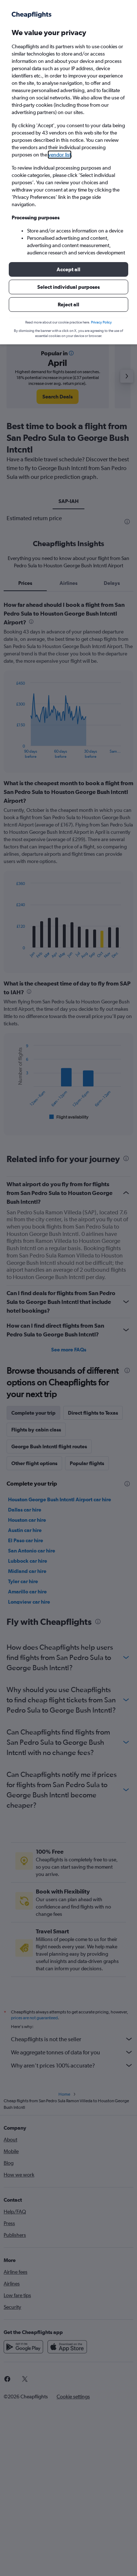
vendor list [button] (59, 155)
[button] (68, 269)
